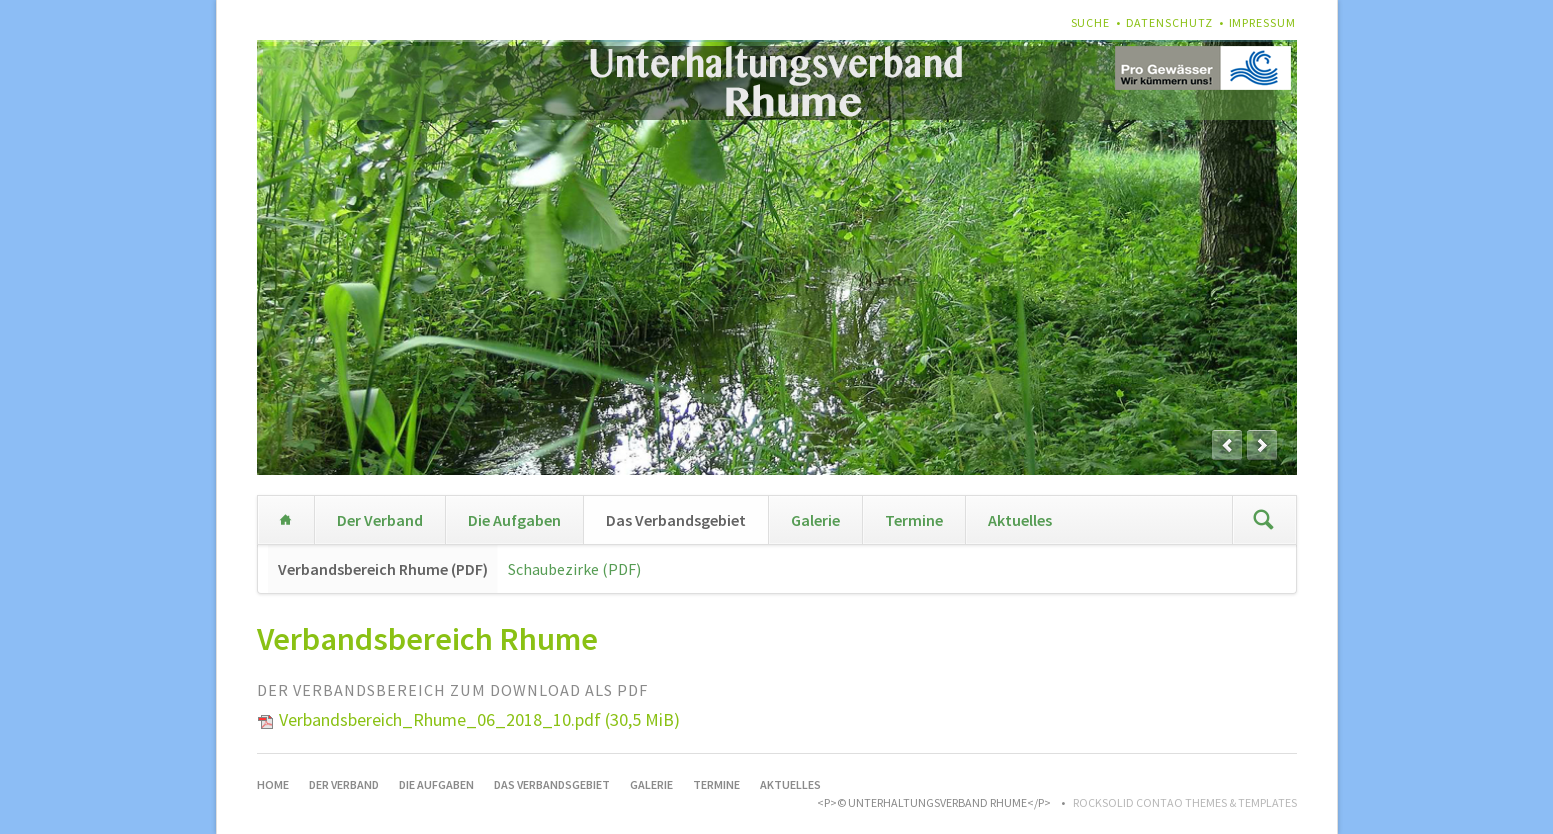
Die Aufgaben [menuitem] (514, 520)
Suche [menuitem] (1091, 22)
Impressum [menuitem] (1263, 22)
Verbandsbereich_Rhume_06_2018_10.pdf (479, 719)
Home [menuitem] (286, 520)
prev (1227, 445)
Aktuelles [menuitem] (1020, 520)
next (1262, 445)
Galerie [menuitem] (815, 520)
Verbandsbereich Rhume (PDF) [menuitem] (383, 569)
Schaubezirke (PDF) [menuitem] (574, 569)
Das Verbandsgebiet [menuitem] (676, 520)
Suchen (1264, 520)
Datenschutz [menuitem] (1170, 22)
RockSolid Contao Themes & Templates (1185, 802)
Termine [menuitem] (914, 520)
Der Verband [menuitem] (380, 520)
